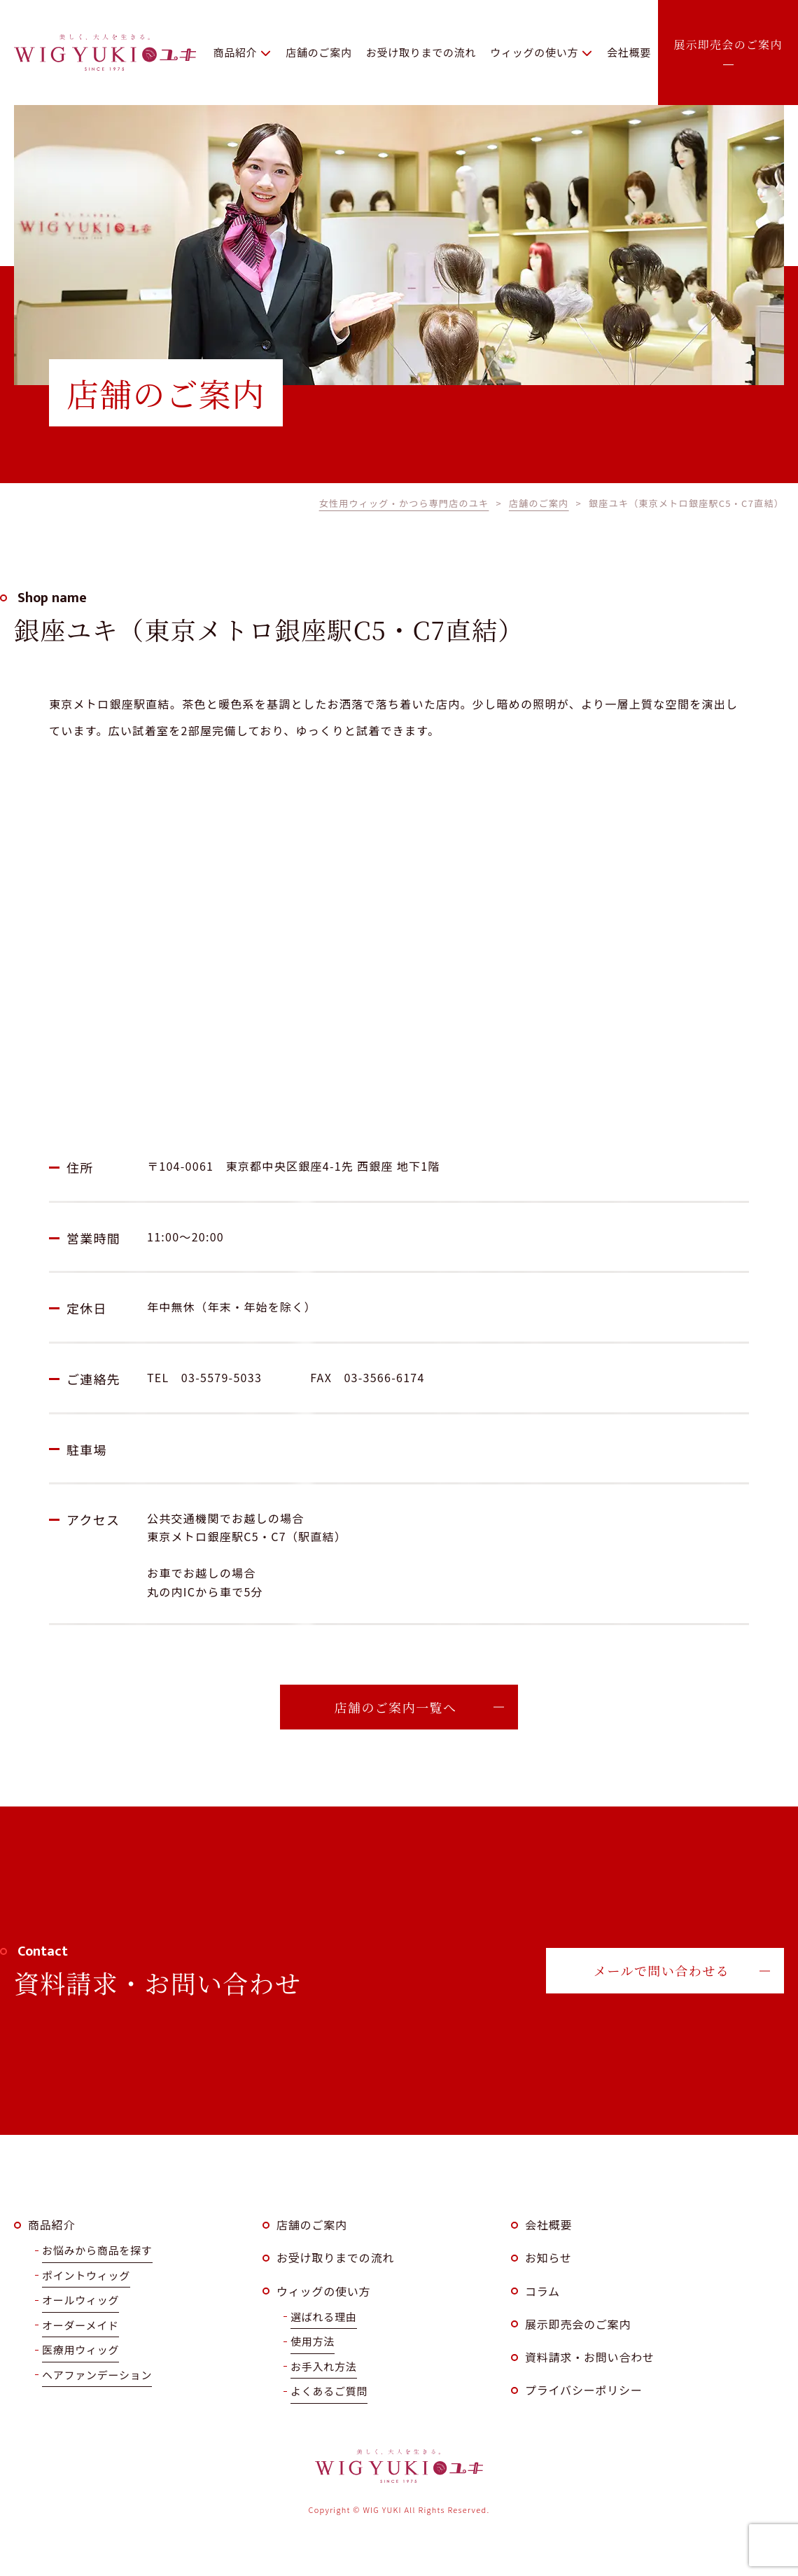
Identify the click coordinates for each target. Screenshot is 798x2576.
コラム (542, 2291)
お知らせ (548, 2257)
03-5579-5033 (221, 1377)
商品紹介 (51, 2224)
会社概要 (548, 2224)
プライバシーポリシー (584, 2389)
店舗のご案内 (311, 2224)
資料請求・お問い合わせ (589, 2356)
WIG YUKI (105, 52)
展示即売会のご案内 (578, 2324)
